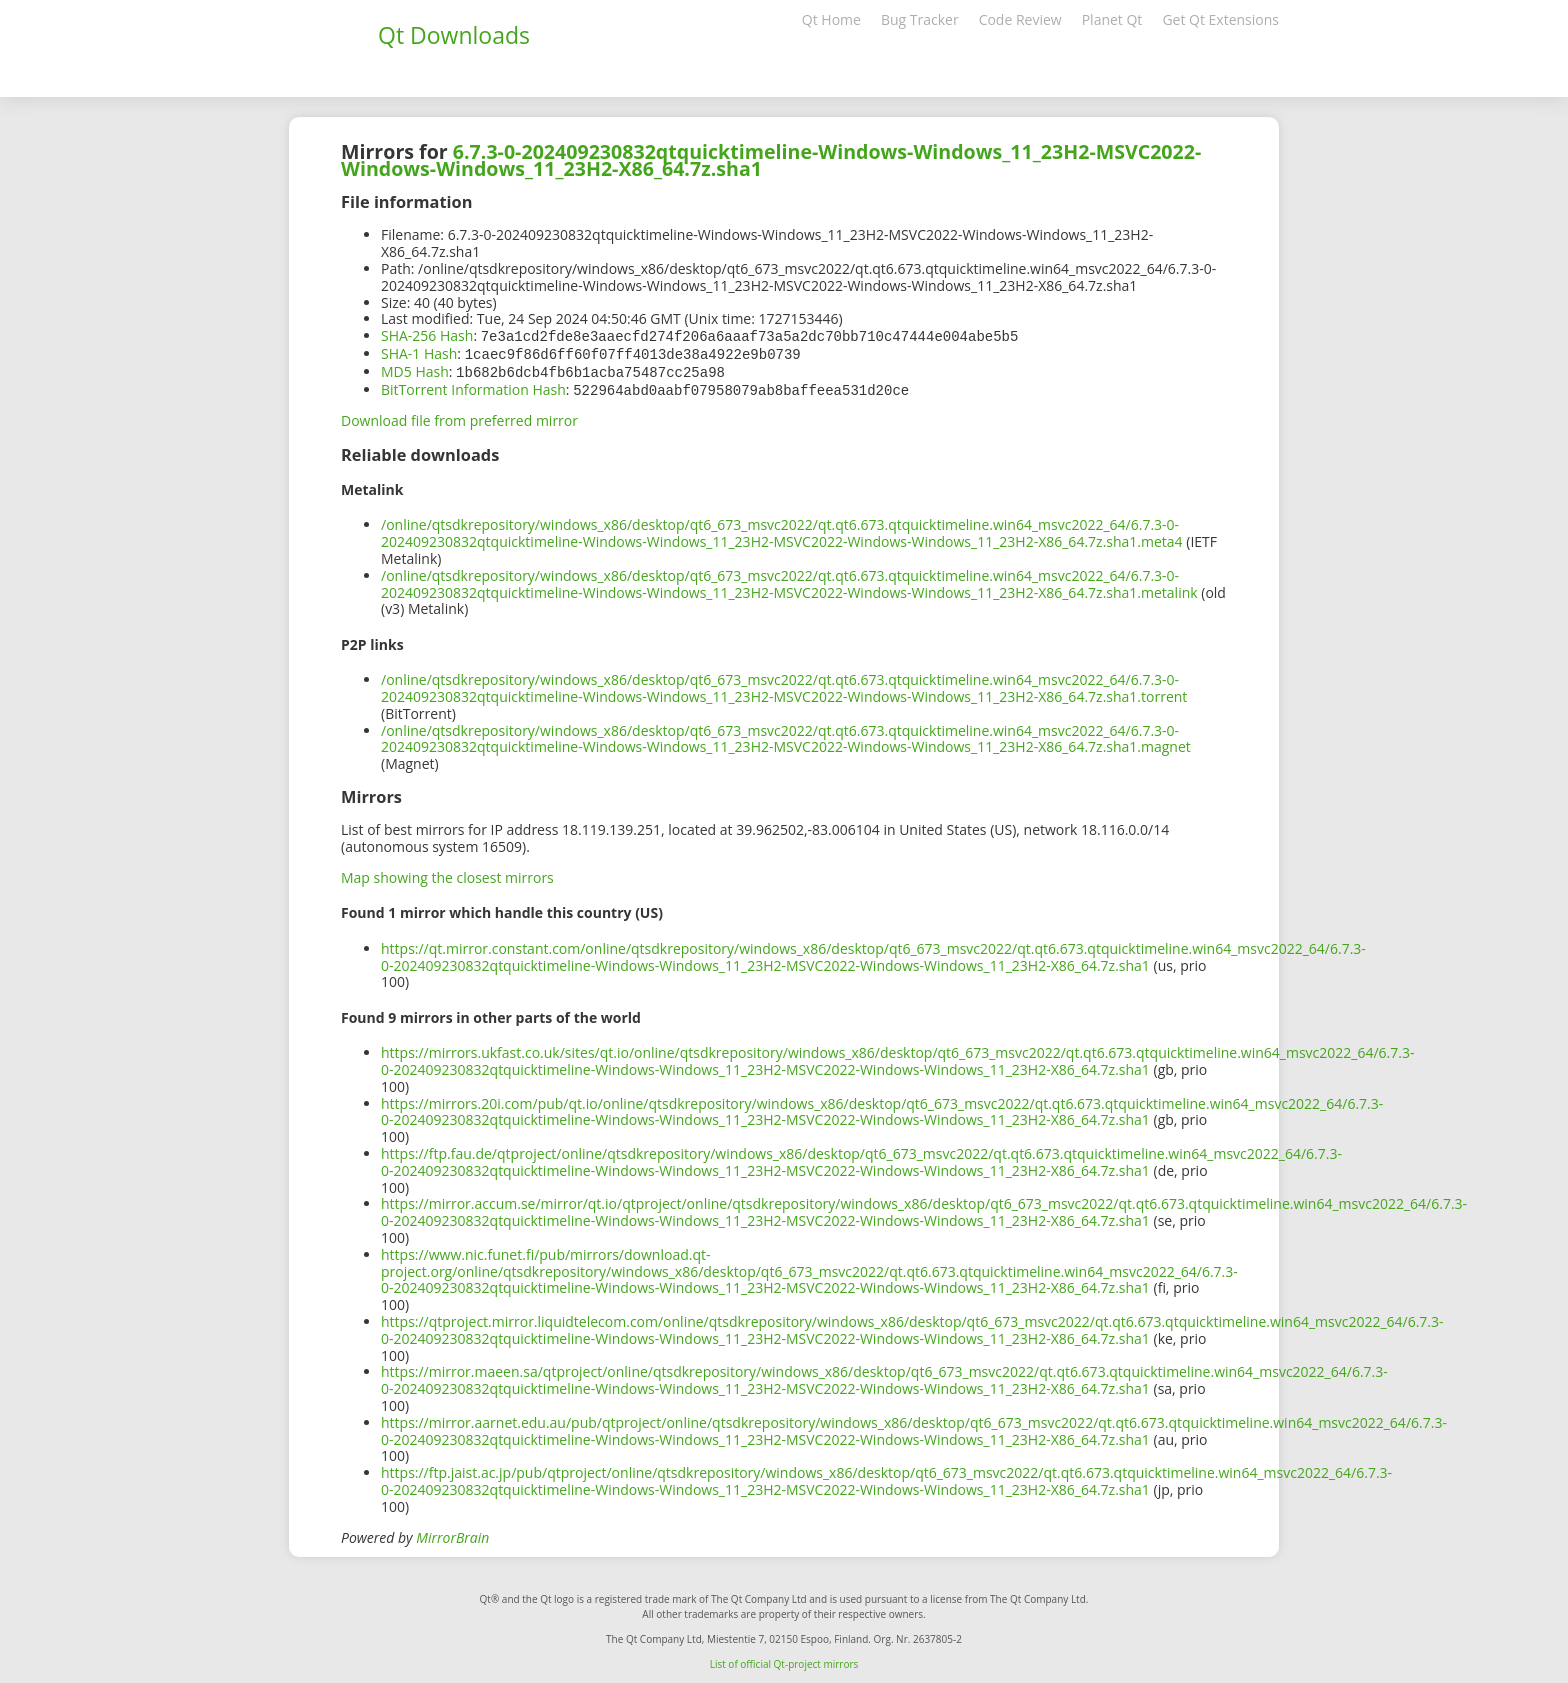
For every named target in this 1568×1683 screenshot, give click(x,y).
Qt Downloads (454, 35)
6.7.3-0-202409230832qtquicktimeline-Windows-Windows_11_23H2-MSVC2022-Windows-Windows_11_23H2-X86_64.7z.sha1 (771, 160)
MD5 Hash (415, 369)
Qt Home (831, 19)
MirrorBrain (452, 1533)
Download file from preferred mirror (459, 416)
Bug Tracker (920, 19)
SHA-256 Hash (427, 335)
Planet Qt (1112, 19)
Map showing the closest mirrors (447, 873)
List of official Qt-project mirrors (784, 1660)
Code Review (1020, 19)
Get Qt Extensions (1220, 19)
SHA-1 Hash (419, 352)
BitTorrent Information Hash (473, 386)
